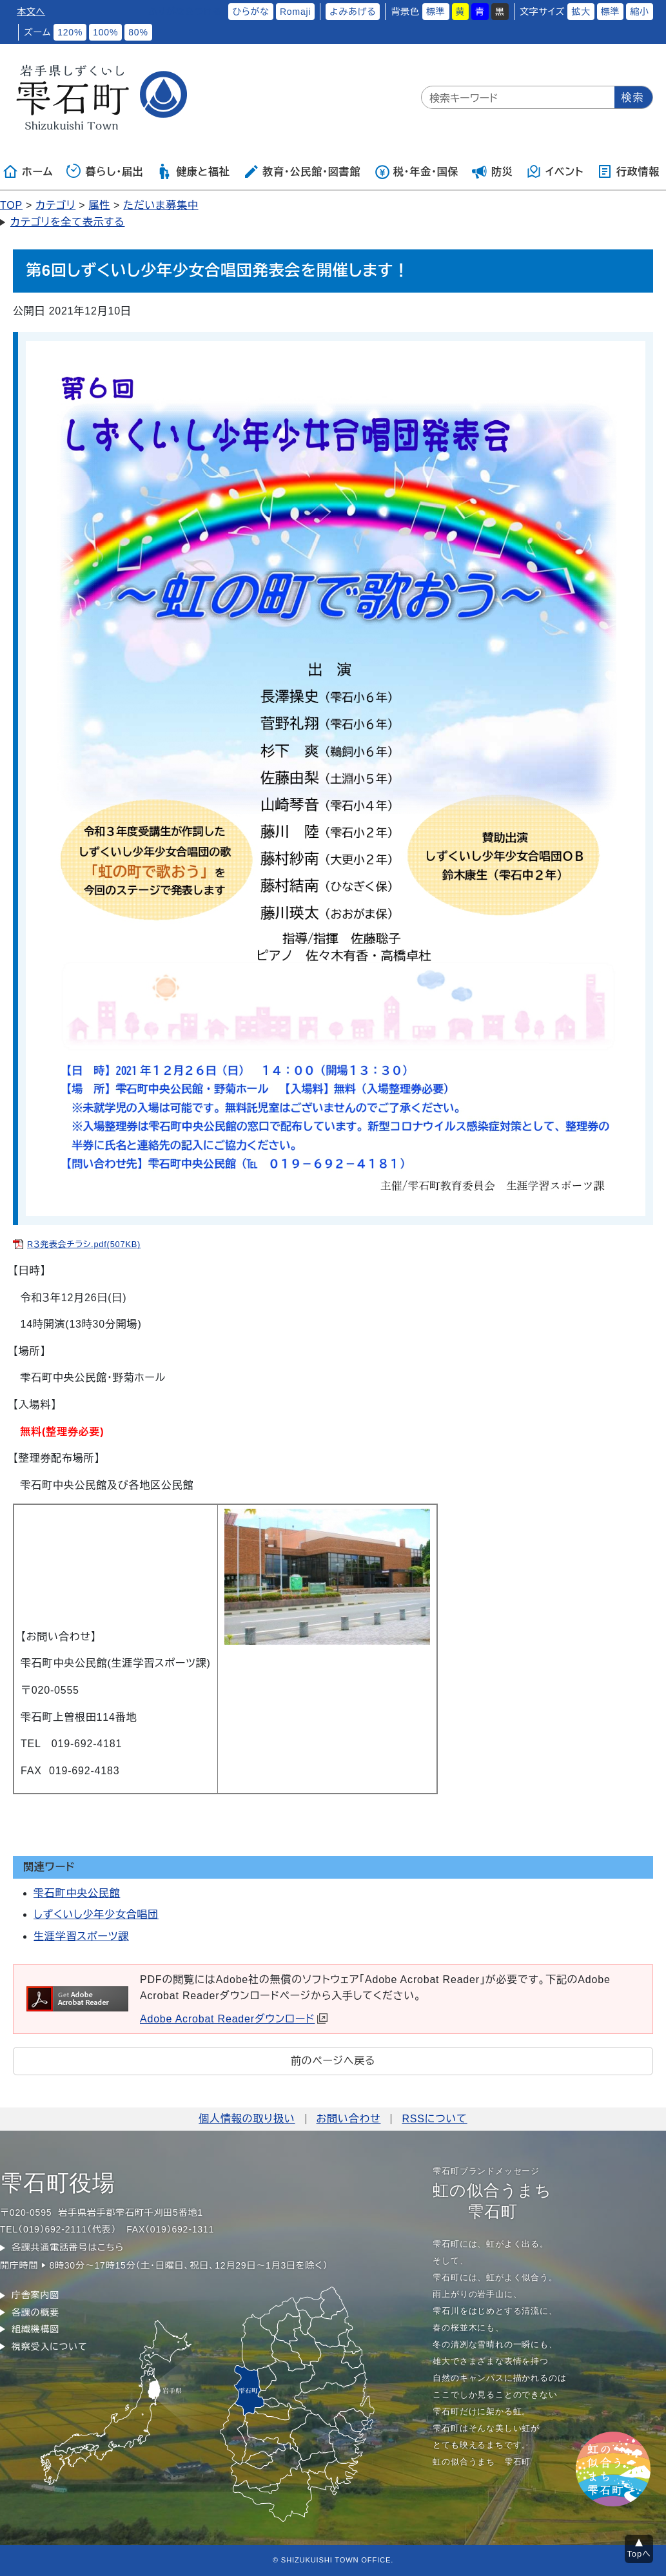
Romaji (295, 11)
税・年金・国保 (416, 171)
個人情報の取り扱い (247, 2118)
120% (70, 32)
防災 (492, 171)
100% (105, 32)
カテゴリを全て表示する (67, 222)
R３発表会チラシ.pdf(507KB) (84, 1244)
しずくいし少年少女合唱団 (96, 1914)
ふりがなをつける (185, 11)
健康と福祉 (193, 171)
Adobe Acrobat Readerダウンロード (234, 2018)
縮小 (639, 11)
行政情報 (628, 171)
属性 (99, 205)
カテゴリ (55, 205)
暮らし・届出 (105, 171)
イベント (554, 171)
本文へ (31, 11)
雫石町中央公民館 (77, 1893)
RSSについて (434, 2118)
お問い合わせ (349, 2118)
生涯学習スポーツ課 (81, 1936)
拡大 (581, 11)
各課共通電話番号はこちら (68, 2247)
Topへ (639, 2554)
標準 (436, 11)
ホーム (28, 171)
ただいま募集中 (160, 205)
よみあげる (352, 11)
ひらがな (250, 11)
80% (138, 32)
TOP (11, 205)
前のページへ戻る (333, 2060)
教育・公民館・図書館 (301, 171)
